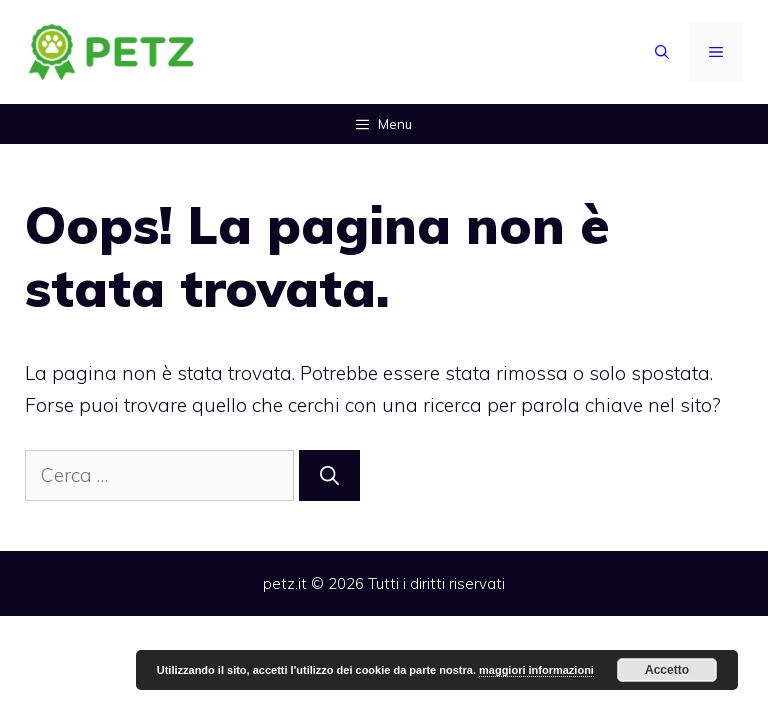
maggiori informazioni (536, 670)
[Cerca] (329, 475)
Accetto (667, 670)
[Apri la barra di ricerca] (662, 52)
